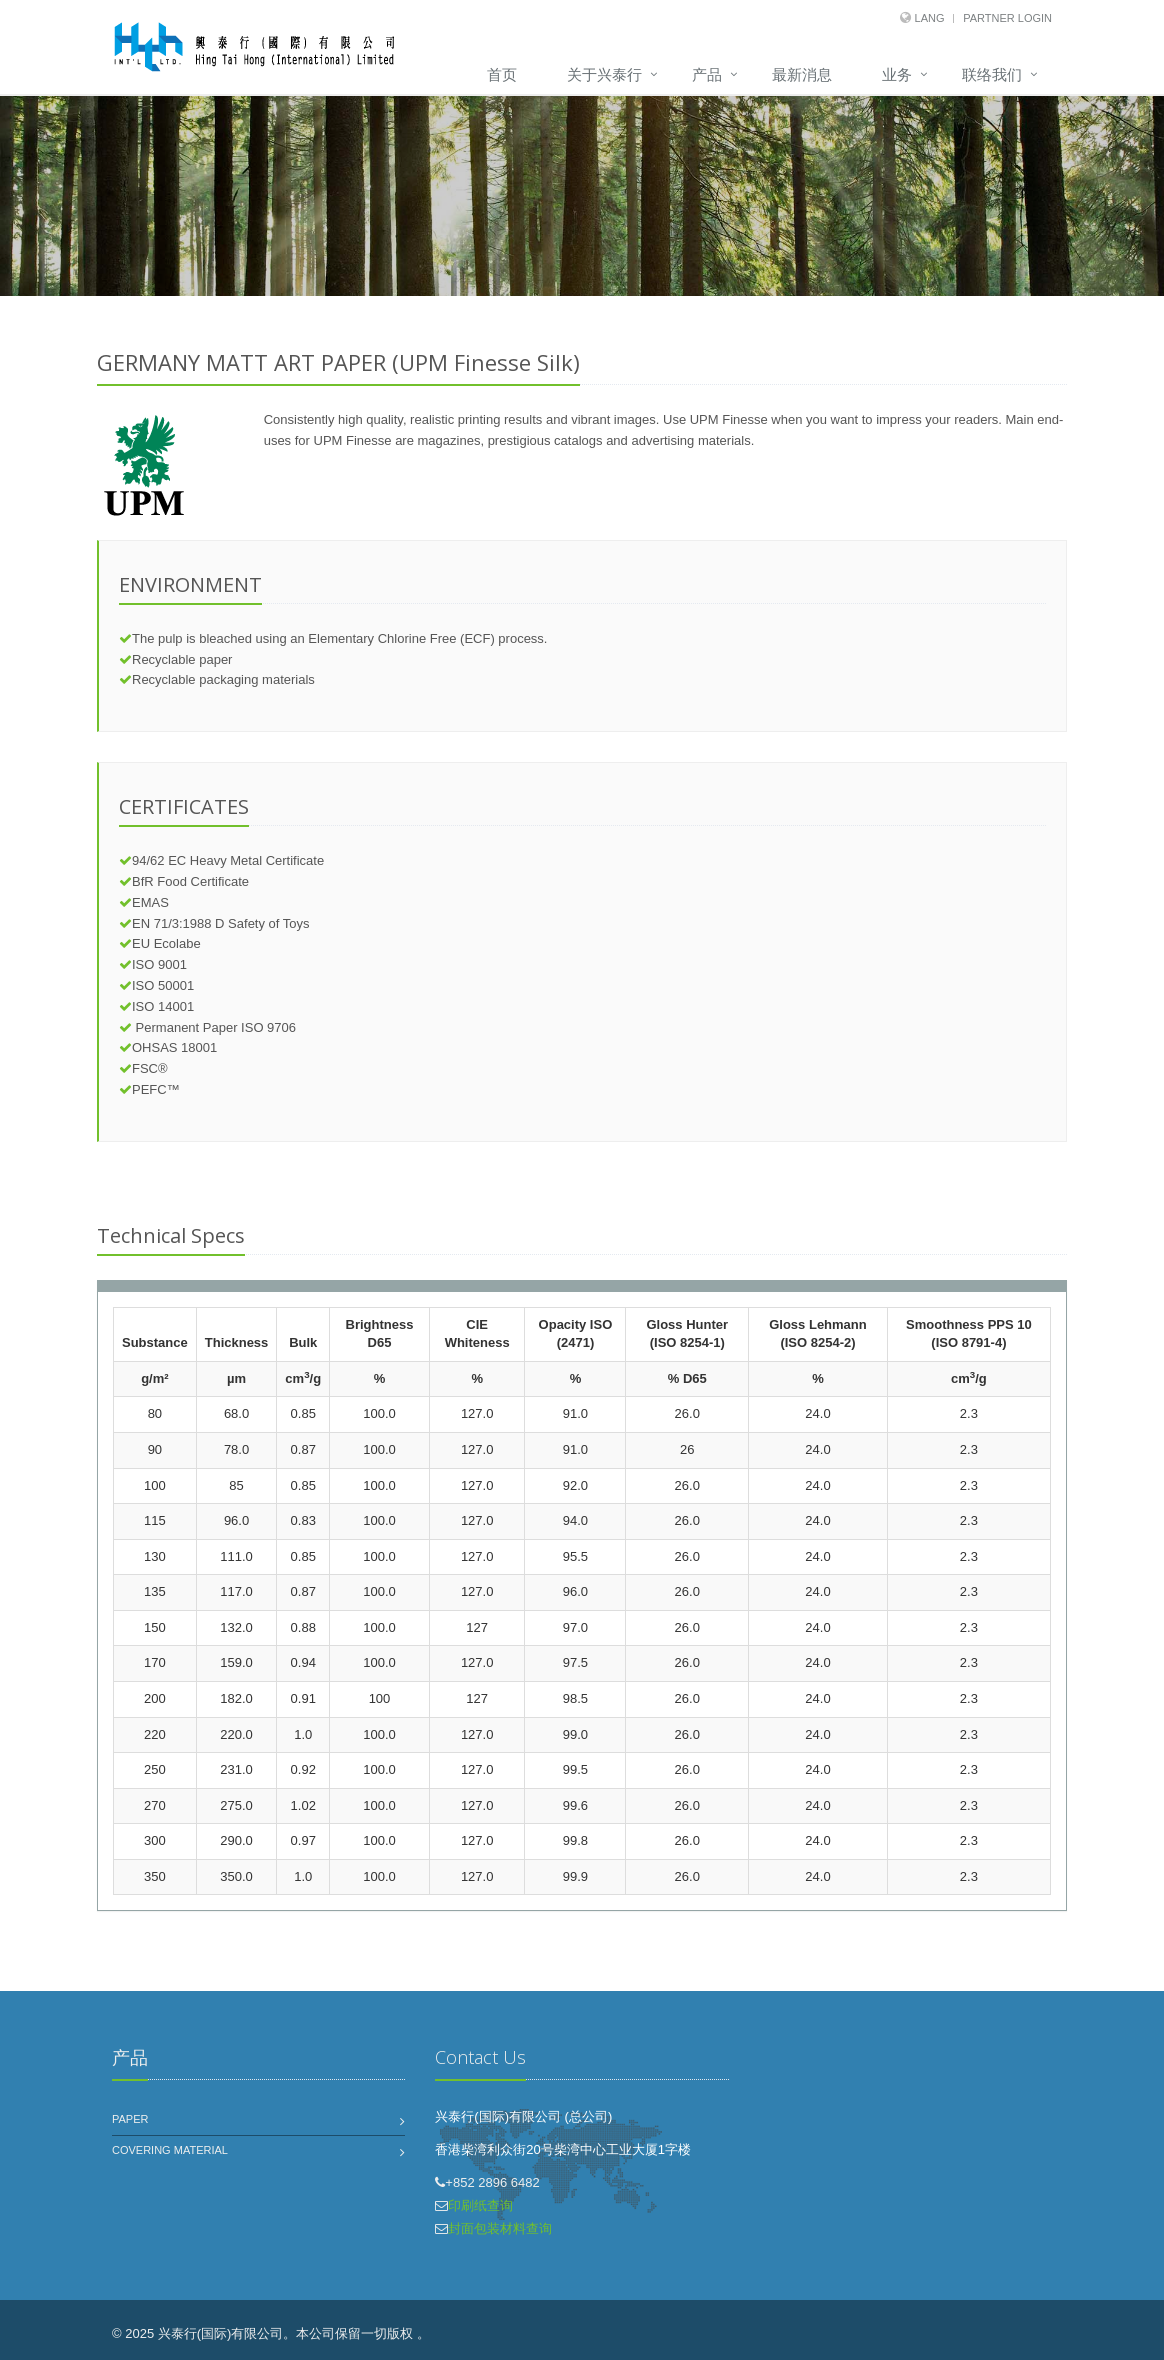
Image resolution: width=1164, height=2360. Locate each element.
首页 (502, 74)
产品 (707, 74)
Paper (130, 2119)
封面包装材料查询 (500, 2228)
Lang (930, 18)
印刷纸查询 (480, 2205)
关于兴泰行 (604, 74)
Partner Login (1007, 18)
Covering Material (170, 2150)
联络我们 (992, 74)
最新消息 (802, 74)
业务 (897, 74)
